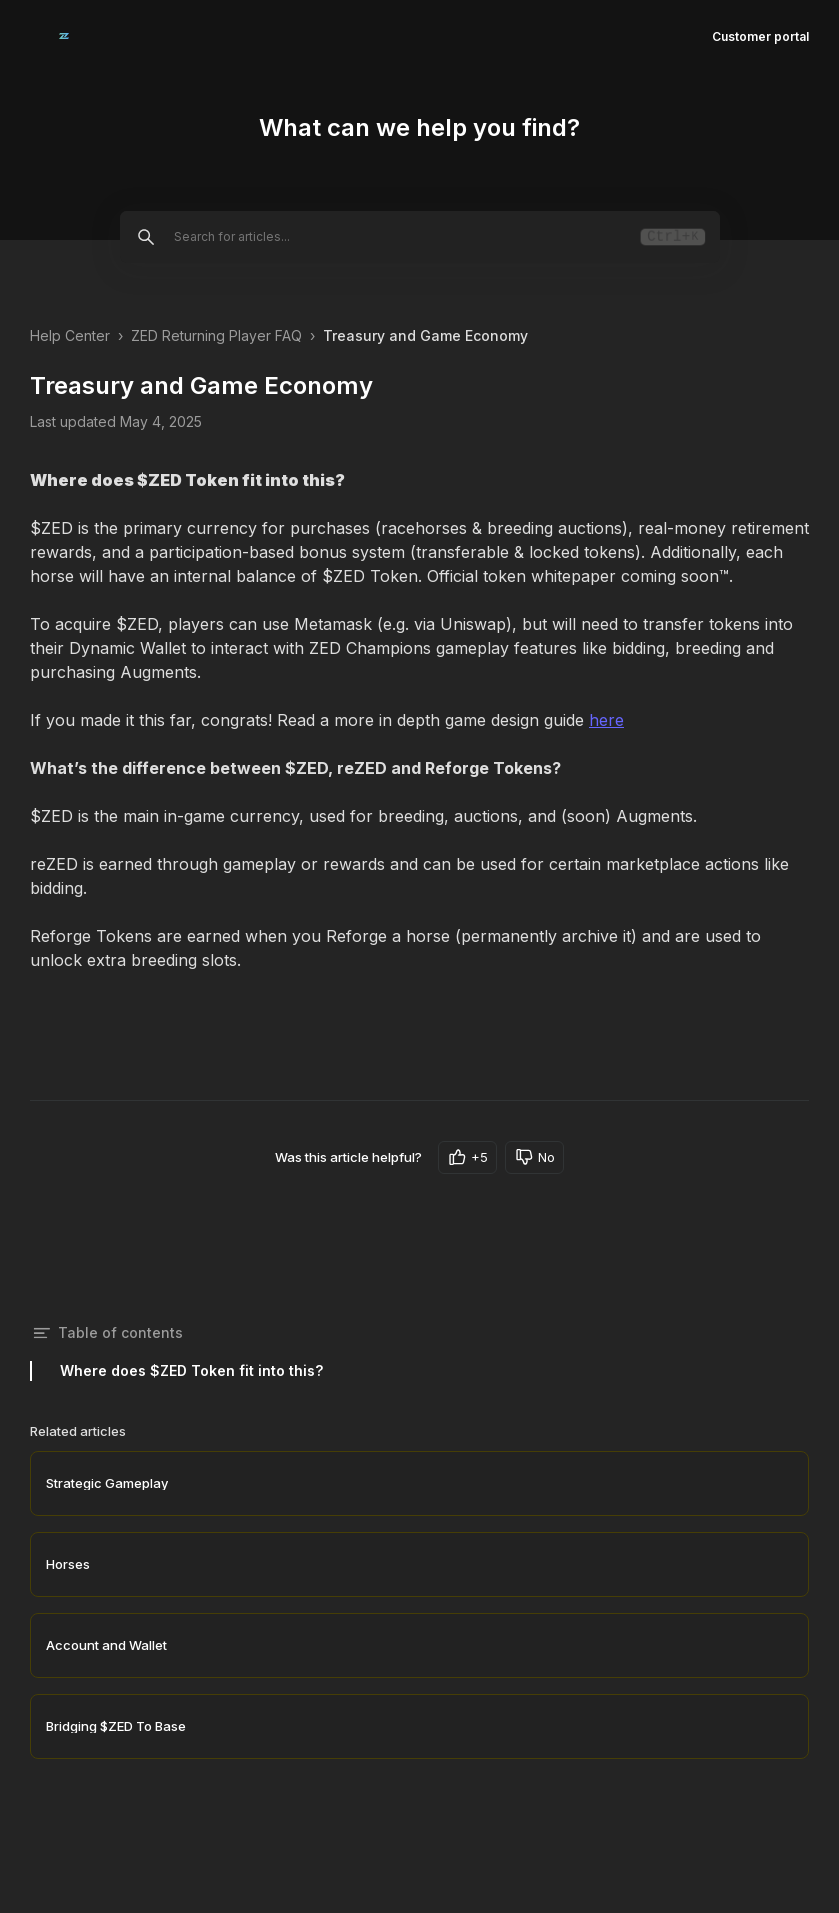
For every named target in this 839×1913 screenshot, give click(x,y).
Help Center (70, 335)
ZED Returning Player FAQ (216, 335)
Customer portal (760, 36)
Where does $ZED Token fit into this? (191, 1370)
